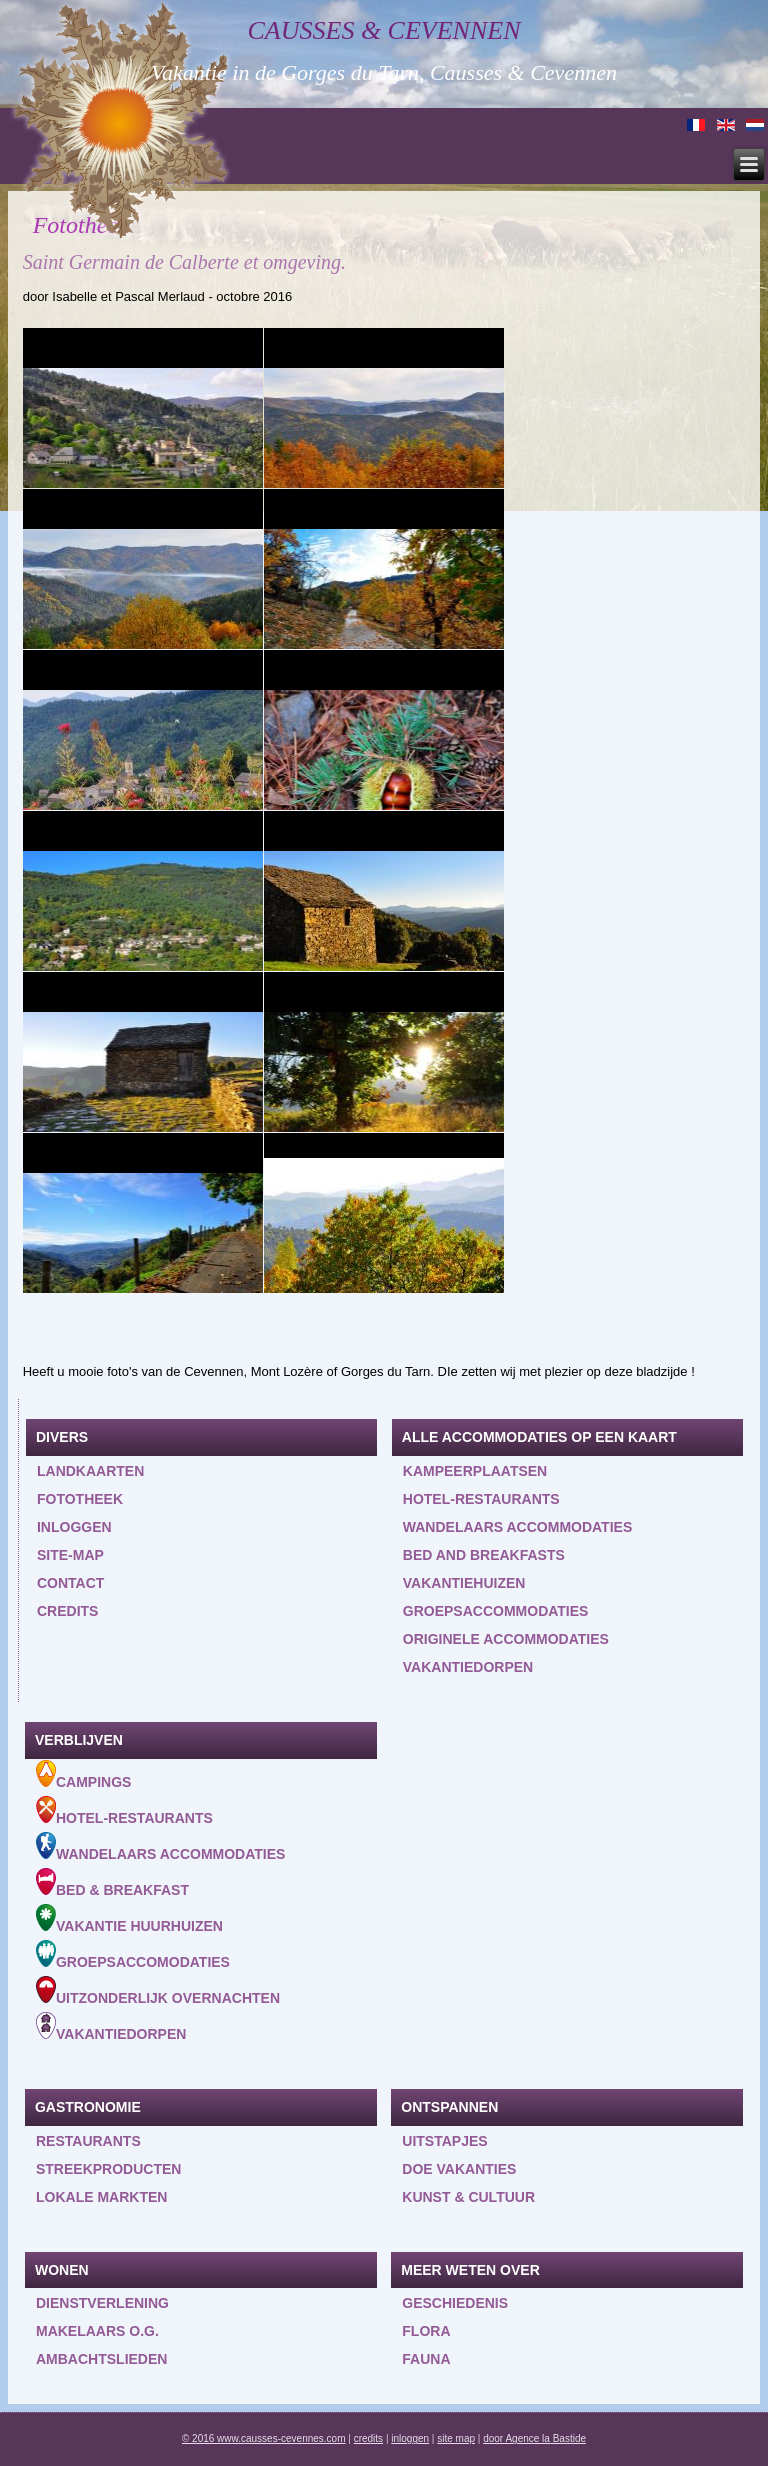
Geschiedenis (455, 2303)
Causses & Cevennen (384, 30)
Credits (67, 1611)
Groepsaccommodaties (496, 1611)
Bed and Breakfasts (484, 1555)
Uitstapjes (444, 2141)
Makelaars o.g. (97, 2331)
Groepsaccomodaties (133, 1955)
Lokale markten (101, 2197)
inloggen (74, 1527)
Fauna (426, 2359)
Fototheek (80, 1499)
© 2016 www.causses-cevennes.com (264, 2438)
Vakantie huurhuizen (129, 1919)
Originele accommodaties (506, 1639)
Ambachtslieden (101, 2359)
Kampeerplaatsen (475, 1471)
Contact (70, 1583)
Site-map (70, 1555)
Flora (426, 2331)
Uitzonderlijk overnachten (158, 1991)
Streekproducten (108, 2169)
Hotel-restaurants (481, 1499)
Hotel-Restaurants (124, 1811)
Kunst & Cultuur (468, 2197)
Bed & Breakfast (112, 1883)
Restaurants (88, 2141)
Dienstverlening (102, 2303)
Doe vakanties (459, 2169)
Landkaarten (90, 1471)
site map (456, 2438)
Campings (83, 1775)
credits (368, 2438)
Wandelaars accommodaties (517, 1527)
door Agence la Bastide (534, 2438)
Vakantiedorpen (468, 1667)
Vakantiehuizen (464, 1583)
